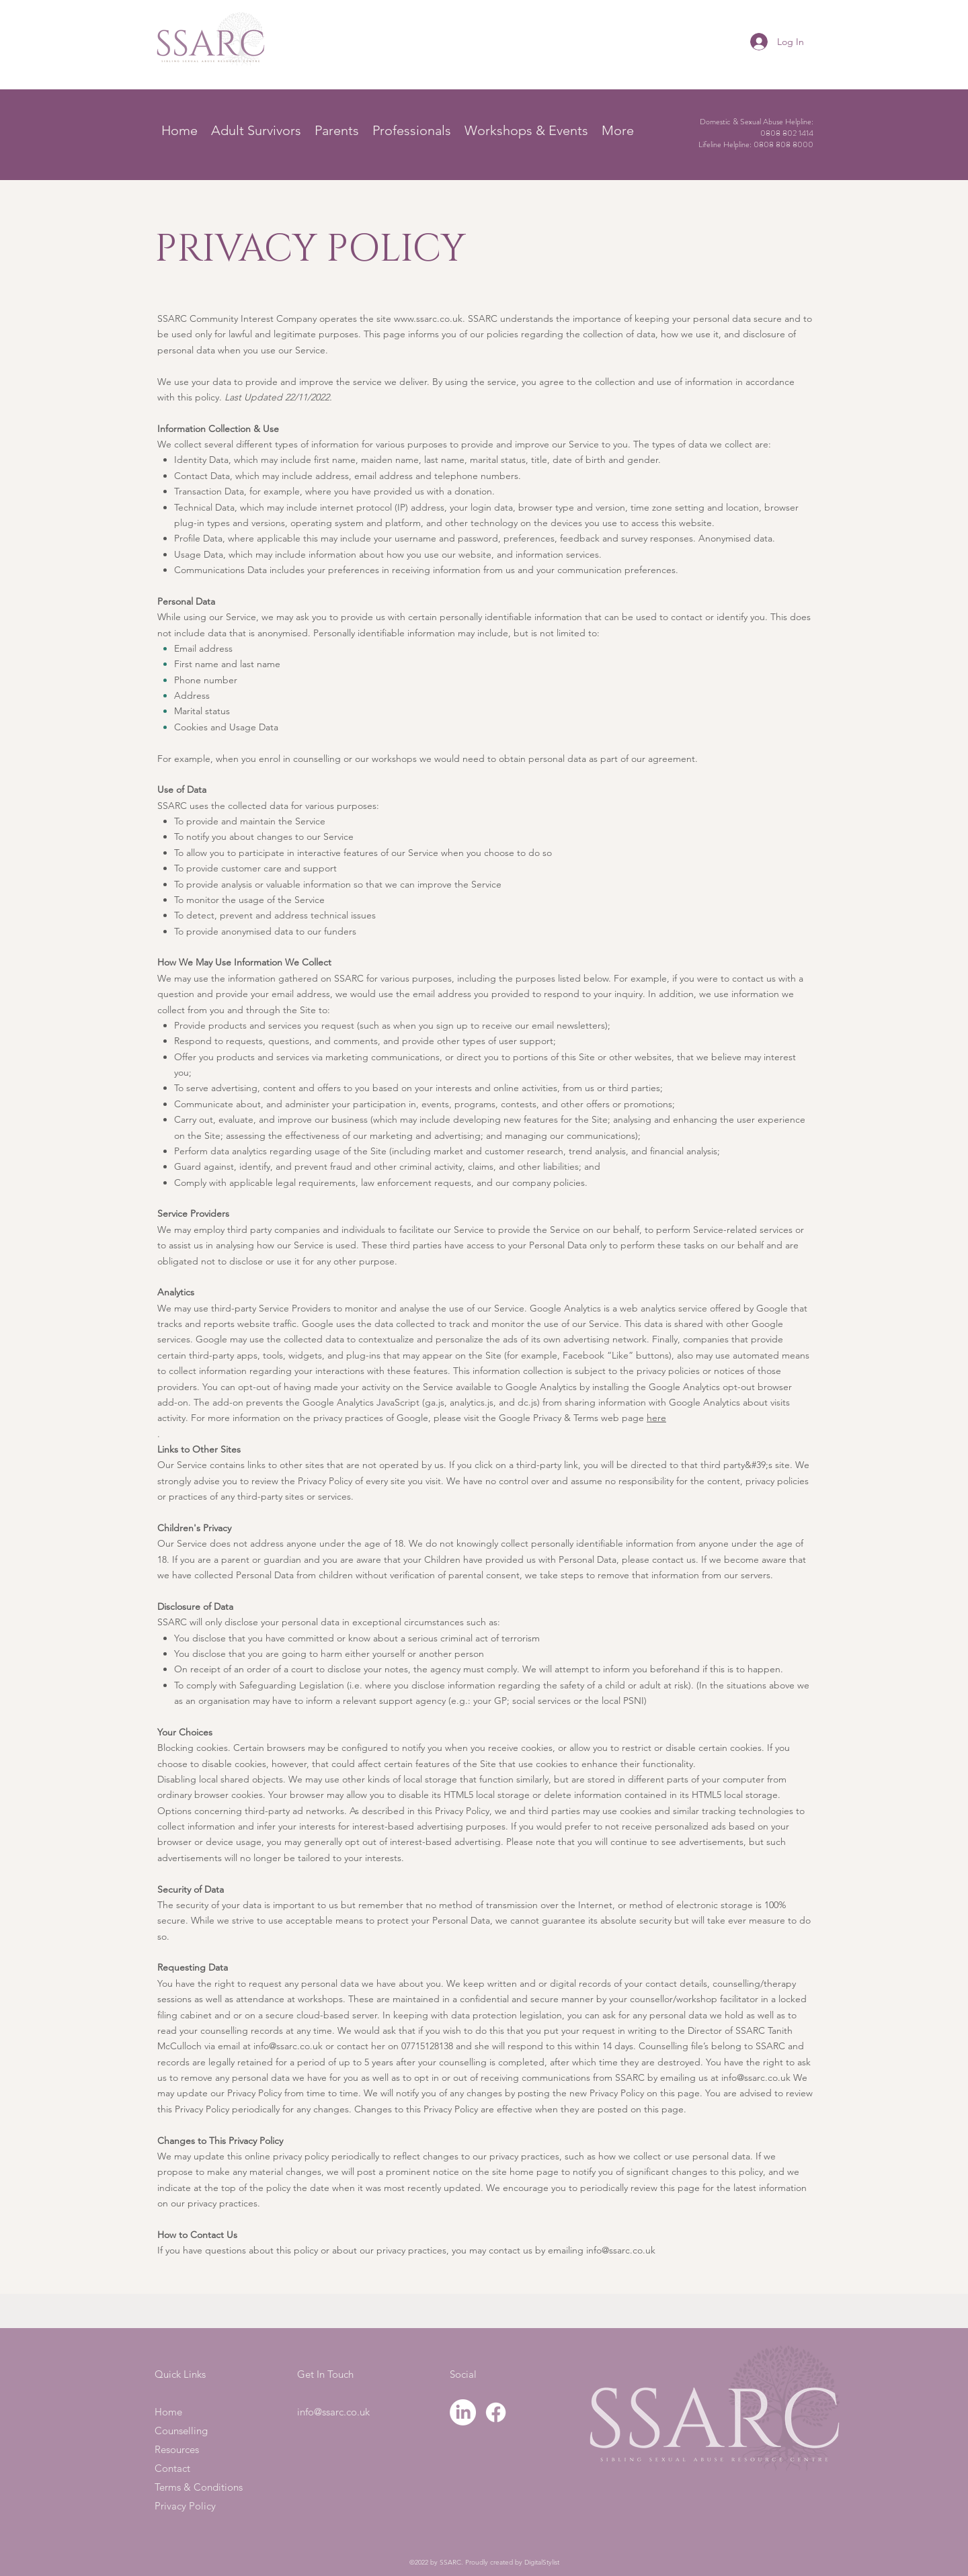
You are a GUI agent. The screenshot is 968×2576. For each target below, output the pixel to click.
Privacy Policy (185, 2505)
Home (168, 2411)
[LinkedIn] (463, 2412)
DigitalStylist (541, 2562)
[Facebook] (496, 2412)
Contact (172, 2468)
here (656, 1418)
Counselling (181, 2430)
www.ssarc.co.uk (428, 318)
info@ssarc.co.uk (288, 2046)
